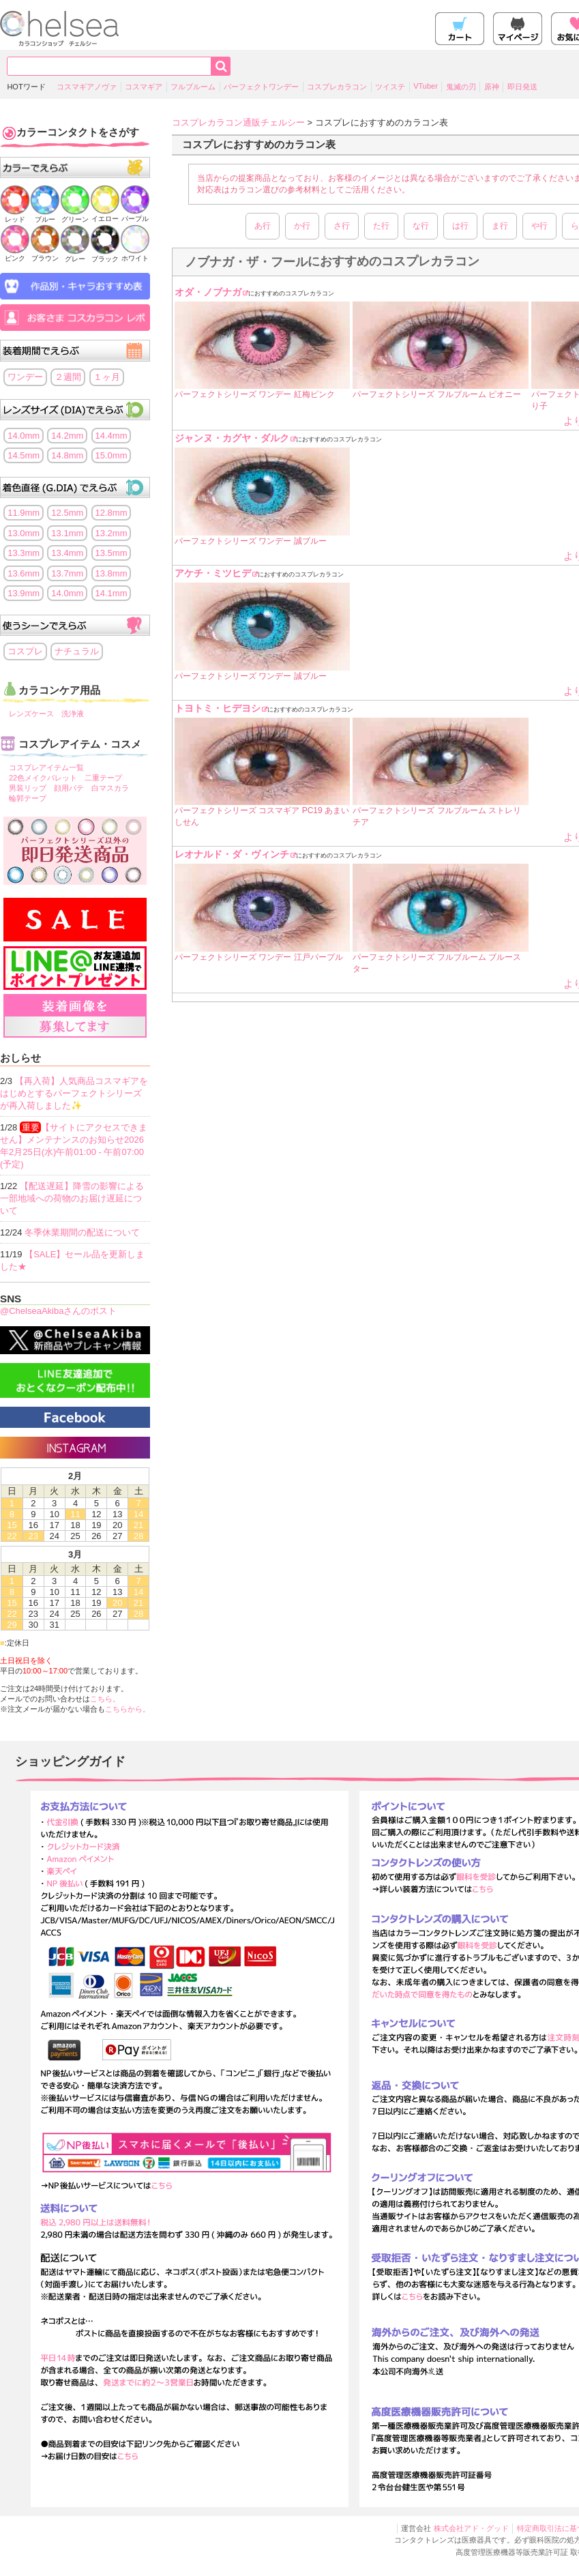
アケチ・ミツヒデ (213, 573)
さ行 (341, 226)
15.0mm (111, 455)
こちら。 (105, 1699)
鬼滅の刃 (461, 87)
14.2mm (67, 435)
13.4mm (67, 553)
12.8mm (111, 513)
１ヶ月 (106, 377)
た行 (381, 226)
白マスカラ (110, 788)
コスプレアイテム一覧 (46, 767)
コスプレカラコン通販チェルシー (238, 122)
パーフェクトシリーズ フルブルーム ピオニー (437, 394)
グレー (75, 255)
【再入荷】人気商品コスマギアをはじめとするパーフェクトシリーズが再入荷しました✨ (74, 1093)
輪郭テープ (27, 798)
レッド (15, 215)
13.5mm (111, 553)
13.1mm (67, 533)
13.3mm (24, 553)
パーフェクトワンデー (261, 87)
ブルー (45, 215)
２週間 (68, 377)
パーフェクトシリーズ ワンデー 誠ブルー (251, 541)
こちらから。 (127, 1709)
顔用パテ (69, 788)
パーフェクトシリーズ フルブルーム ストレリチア (437, 816)
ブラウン (45, 254)
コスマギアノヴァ (87, 87)
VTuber (425, 86)
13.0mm (24, 533)
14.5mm (24, 455)
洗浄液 (72, 713)
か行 (302, 226)
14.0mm (24, 435)
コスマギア (143, 87)
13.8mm (111, 573)
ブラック (105, 255)
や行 (539, 226)
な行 (421, 226)
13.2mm (111, 533)
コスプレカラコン (337, 87)
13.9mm (24, 593)
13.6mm (24, 573)
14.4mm (111, 435)
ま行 (500, 226)
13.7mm (67, 573)
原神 (491, 87)
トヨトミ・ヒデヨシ (218, 708)
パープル (135, 214)
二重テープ (103, 778)
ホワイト (135, 254)
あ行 (262, 226)
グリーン (75, 215)
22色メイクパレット (43, 778)
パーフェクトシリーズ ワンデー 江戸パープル (259, 957)
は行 (460, 226)
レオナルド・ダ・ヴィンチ (232, 854)
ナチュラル (77, 651)
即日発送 (522, 87)
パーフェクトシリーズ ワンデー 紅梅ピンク (255, 394)
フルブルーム (193, 87)
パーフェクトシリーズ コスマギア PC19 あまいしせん (262, 816)
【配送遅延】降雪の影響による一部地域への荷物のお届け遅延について (72, 1198)
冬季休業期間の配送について (82, 1232)
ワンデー (25, 377)
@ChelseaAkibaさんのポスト (58, 1311)
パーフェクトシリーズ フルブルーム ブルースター (437, 963)
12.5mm (67, 513)
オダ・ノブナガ (208, 292)
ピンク (15, 254)
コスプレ (25, 651)
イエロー (105, 214)
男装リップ (27, 788)
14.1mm (111, 593)
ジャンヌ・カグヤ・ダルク (232, 438)
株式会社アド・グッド (471, 2528)
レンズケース (31, 713)
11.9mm (24, 513)
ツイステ (390, 87)
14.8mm (67, 455)
